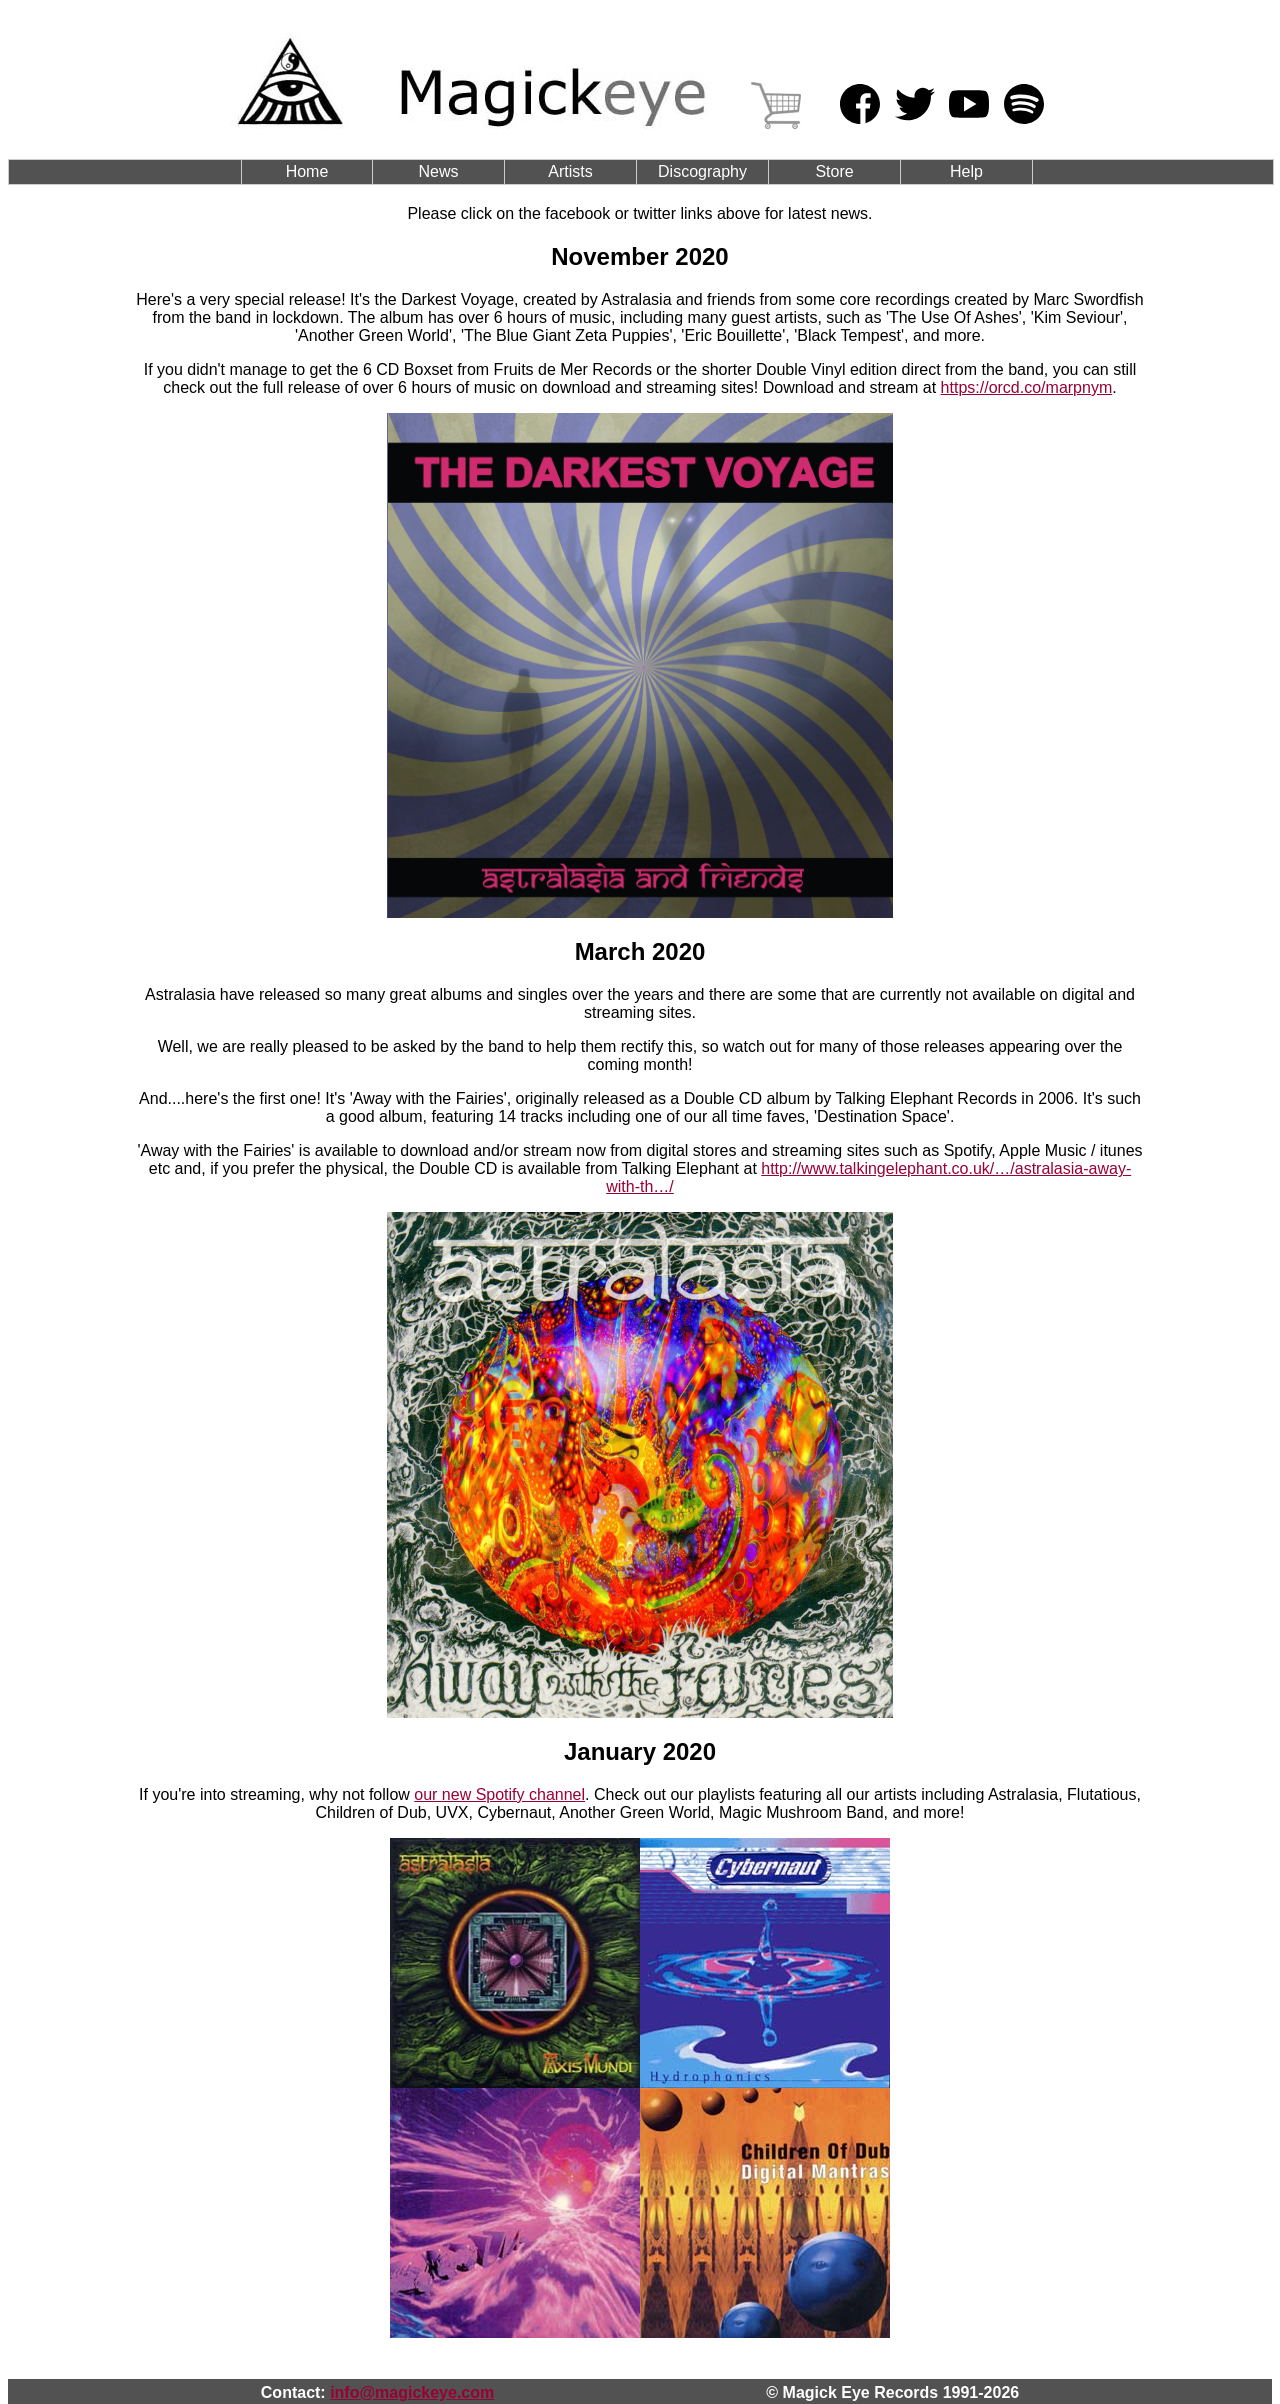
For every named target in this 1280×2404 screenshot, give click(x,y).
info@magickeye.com (412, 2392)
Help (966, 171)
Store (834, 171)
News (438, 171)
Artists (570, 171)
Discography (702, 171)
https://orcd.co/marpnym (1027, 387)
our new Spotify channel (499, 1794)
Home (307, 171)
